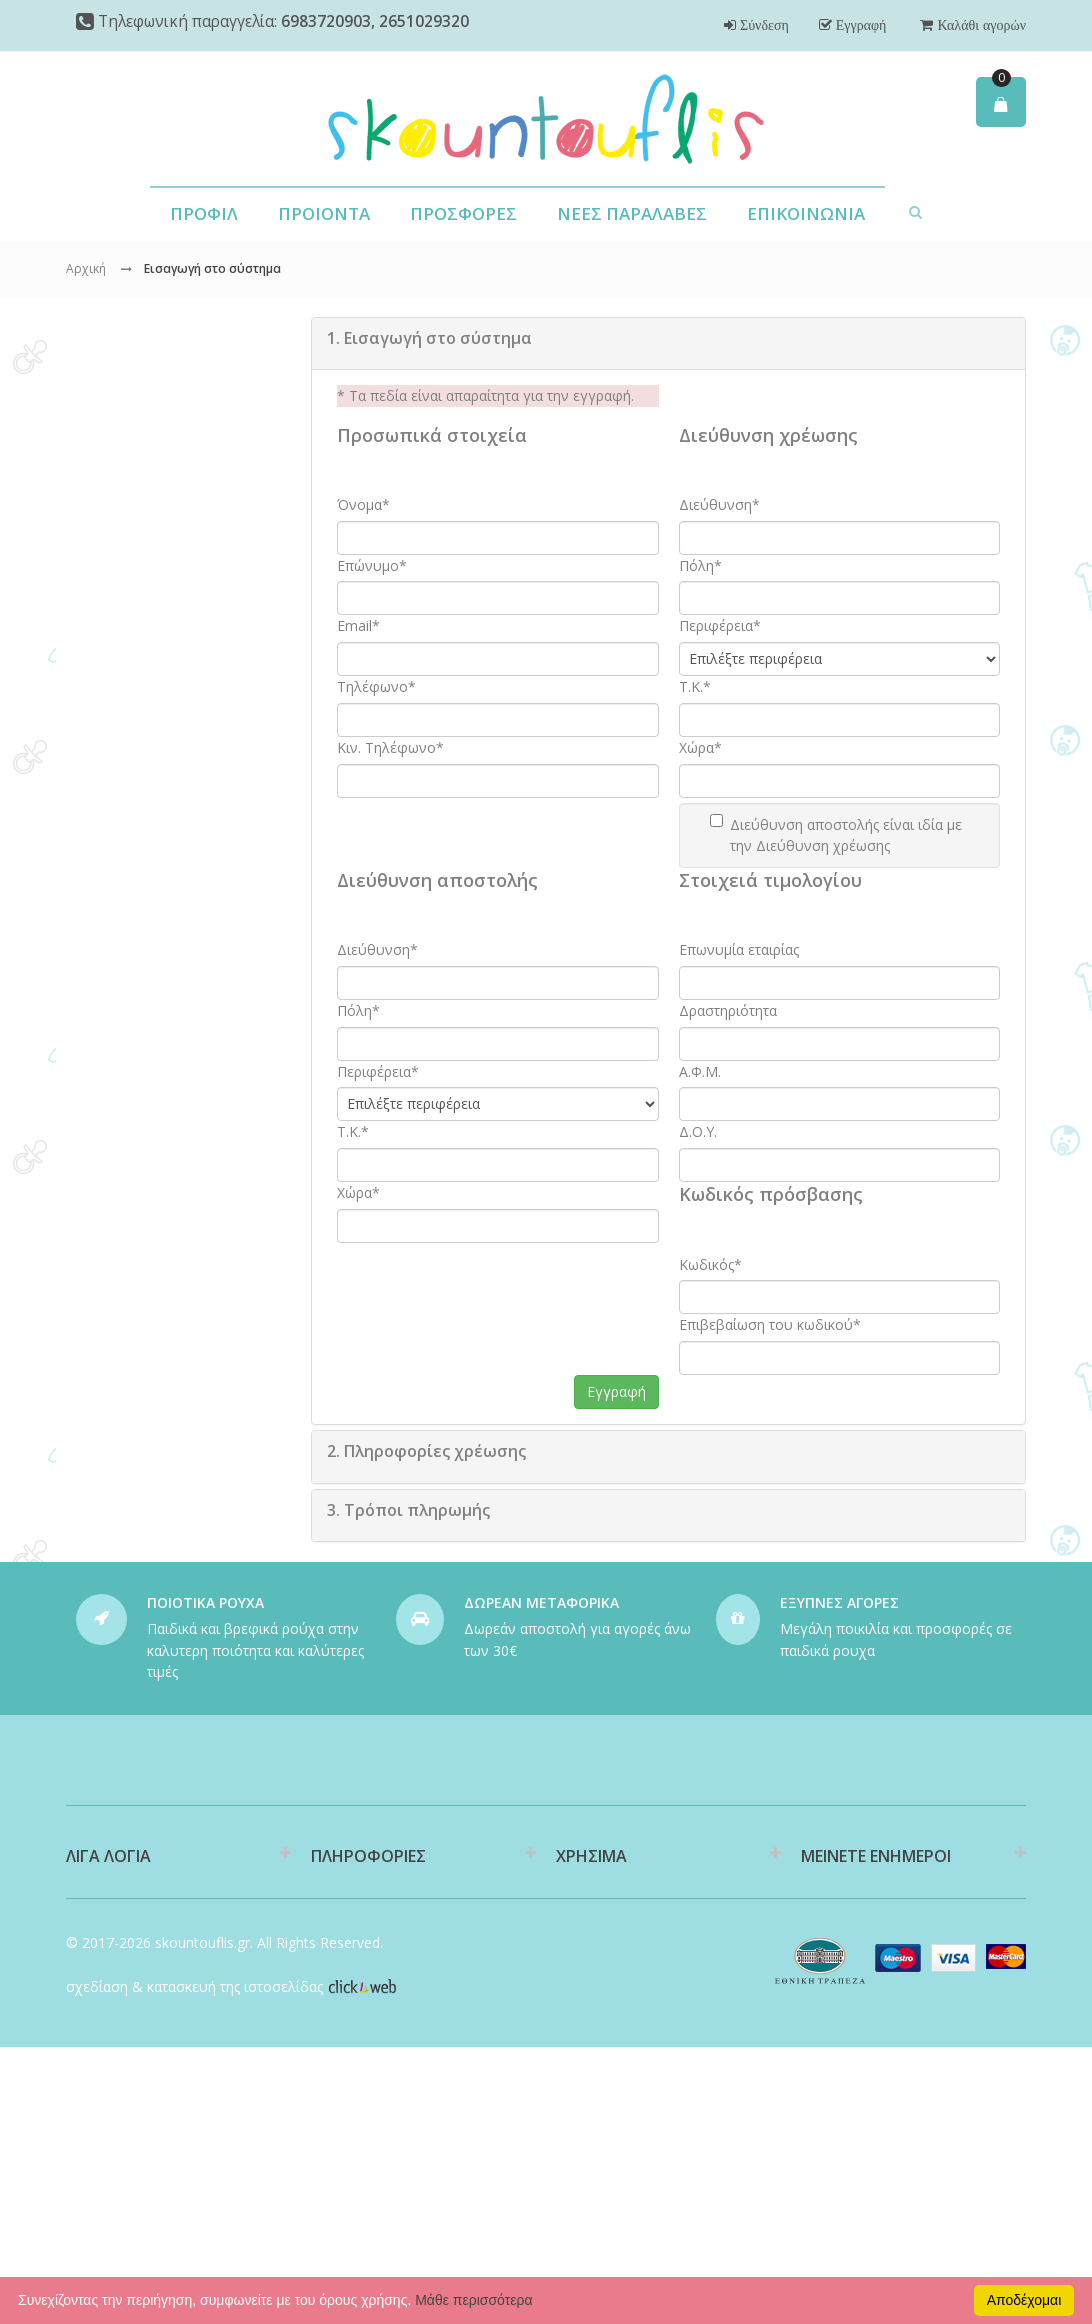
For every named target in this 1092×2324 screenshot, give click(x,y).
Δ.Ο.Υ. (698, 1131)
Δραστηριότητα (728, 1010)
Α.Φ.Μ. (700, 1071)
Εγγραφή (859, 25)
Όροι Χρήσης (353, 2090)
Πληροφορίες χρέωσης (426, 1451)
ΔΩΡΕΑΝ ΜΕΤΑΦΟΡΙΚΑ (541, 1602)
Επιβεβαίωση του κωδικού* (770, 1324)
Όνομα (363, 504)
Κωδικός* (710, 1264)
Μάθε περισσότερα (473, 2300)
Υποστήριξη (594, 2004)
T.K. (695, 686)
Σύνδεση (762, 25)
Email (358, 625)
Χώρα (700, 747)
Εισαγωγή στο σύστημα (429, 338)
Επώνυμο (372, 565)
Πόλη (700, 565)
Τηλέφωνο (376, 686)
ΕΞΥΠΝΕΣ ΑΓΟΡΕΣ (839, 1602)
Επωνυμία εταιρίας (739, 949)
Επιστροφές (594, 2036)
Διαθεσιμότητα (359, 1951)
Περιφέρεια (720, 625)
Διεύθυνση (719, 504)
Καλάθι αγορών (979, 25)
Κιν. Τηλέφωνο (390, 747)
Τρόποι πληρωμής (408, 1510)
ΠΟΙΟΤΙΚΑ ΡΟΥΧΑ (205, 1602)
